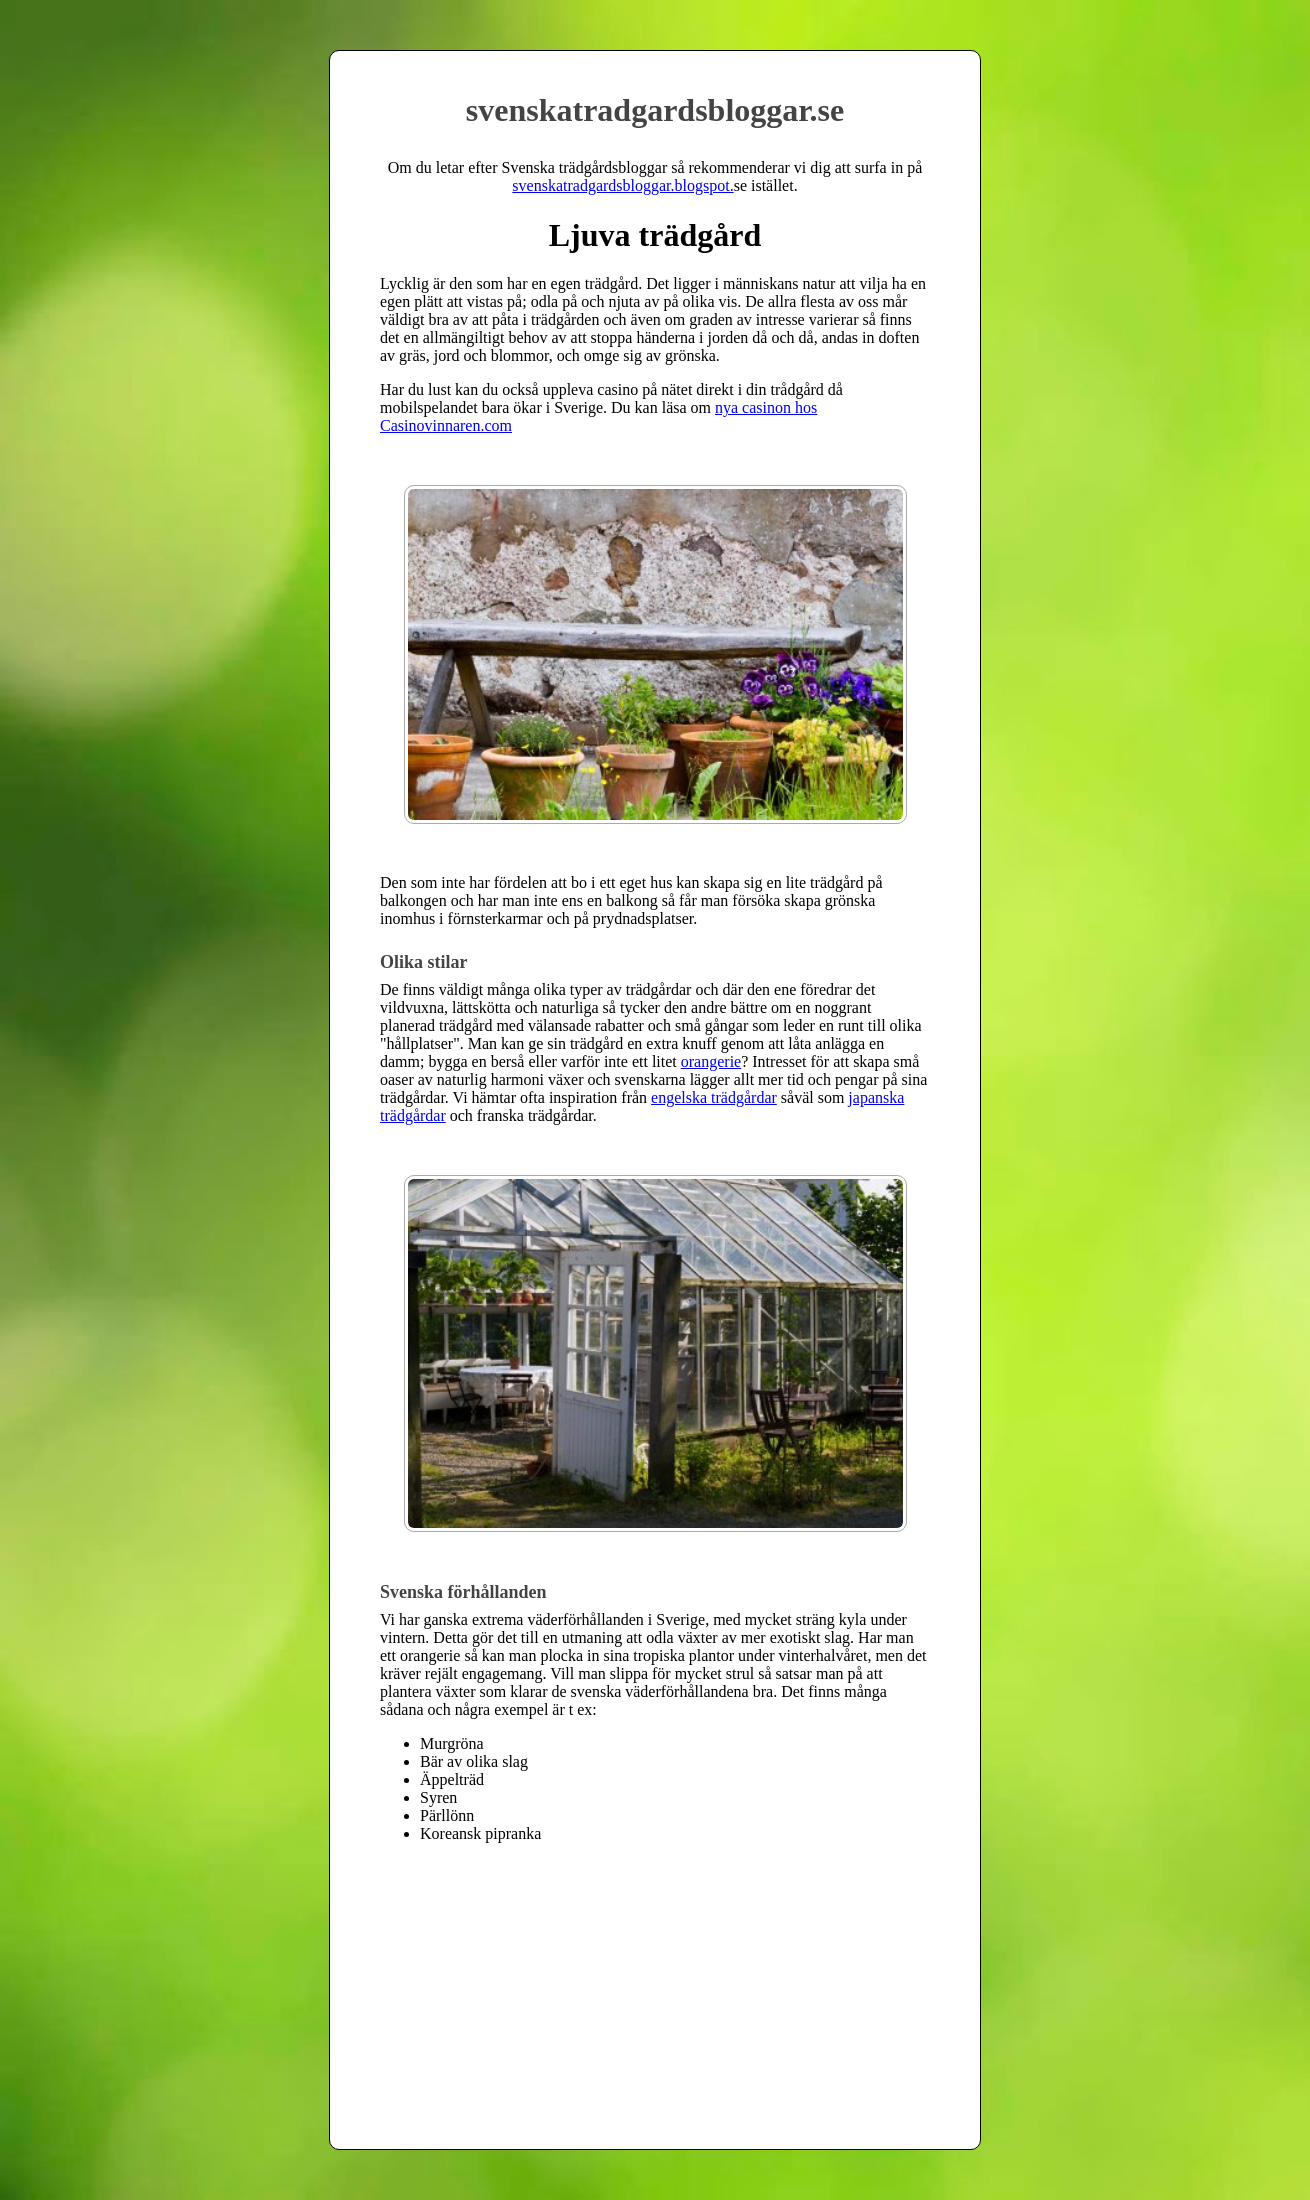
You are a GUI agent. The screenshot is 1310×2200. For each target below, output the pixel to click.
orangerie (711, 1061)
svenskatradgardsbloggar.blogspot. (622, 185)
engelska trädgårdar (714, 1097)
